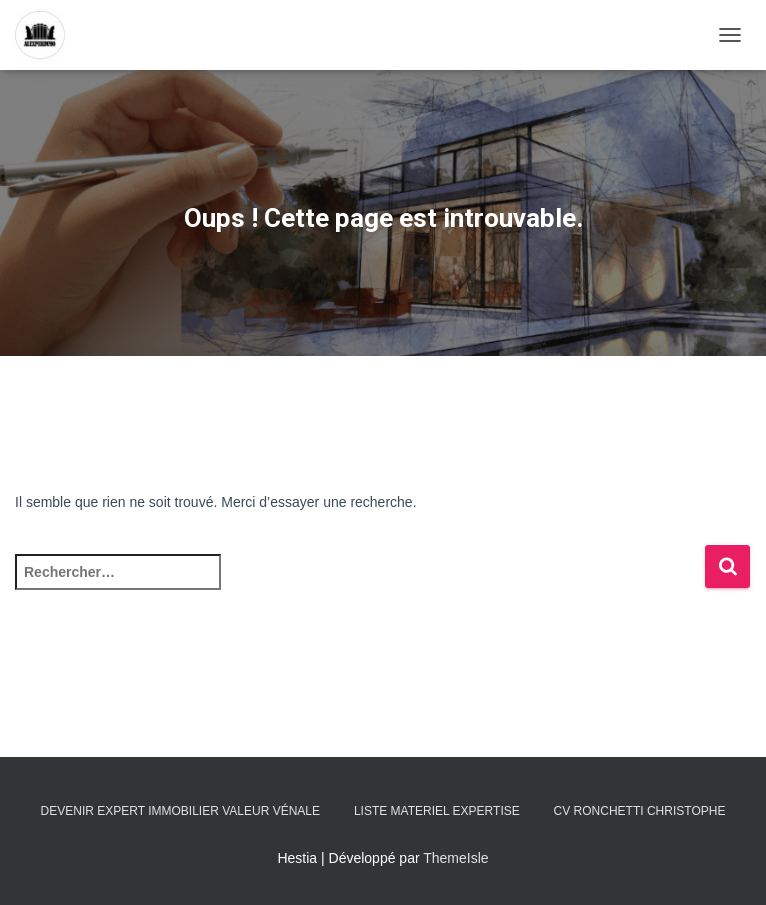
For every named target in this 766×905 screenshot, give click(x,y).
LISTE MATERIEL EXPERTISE (437, 811)
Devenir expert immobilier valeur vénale (180, 811)
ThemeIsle (455, 858)
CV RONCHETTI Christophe (640, 811)
